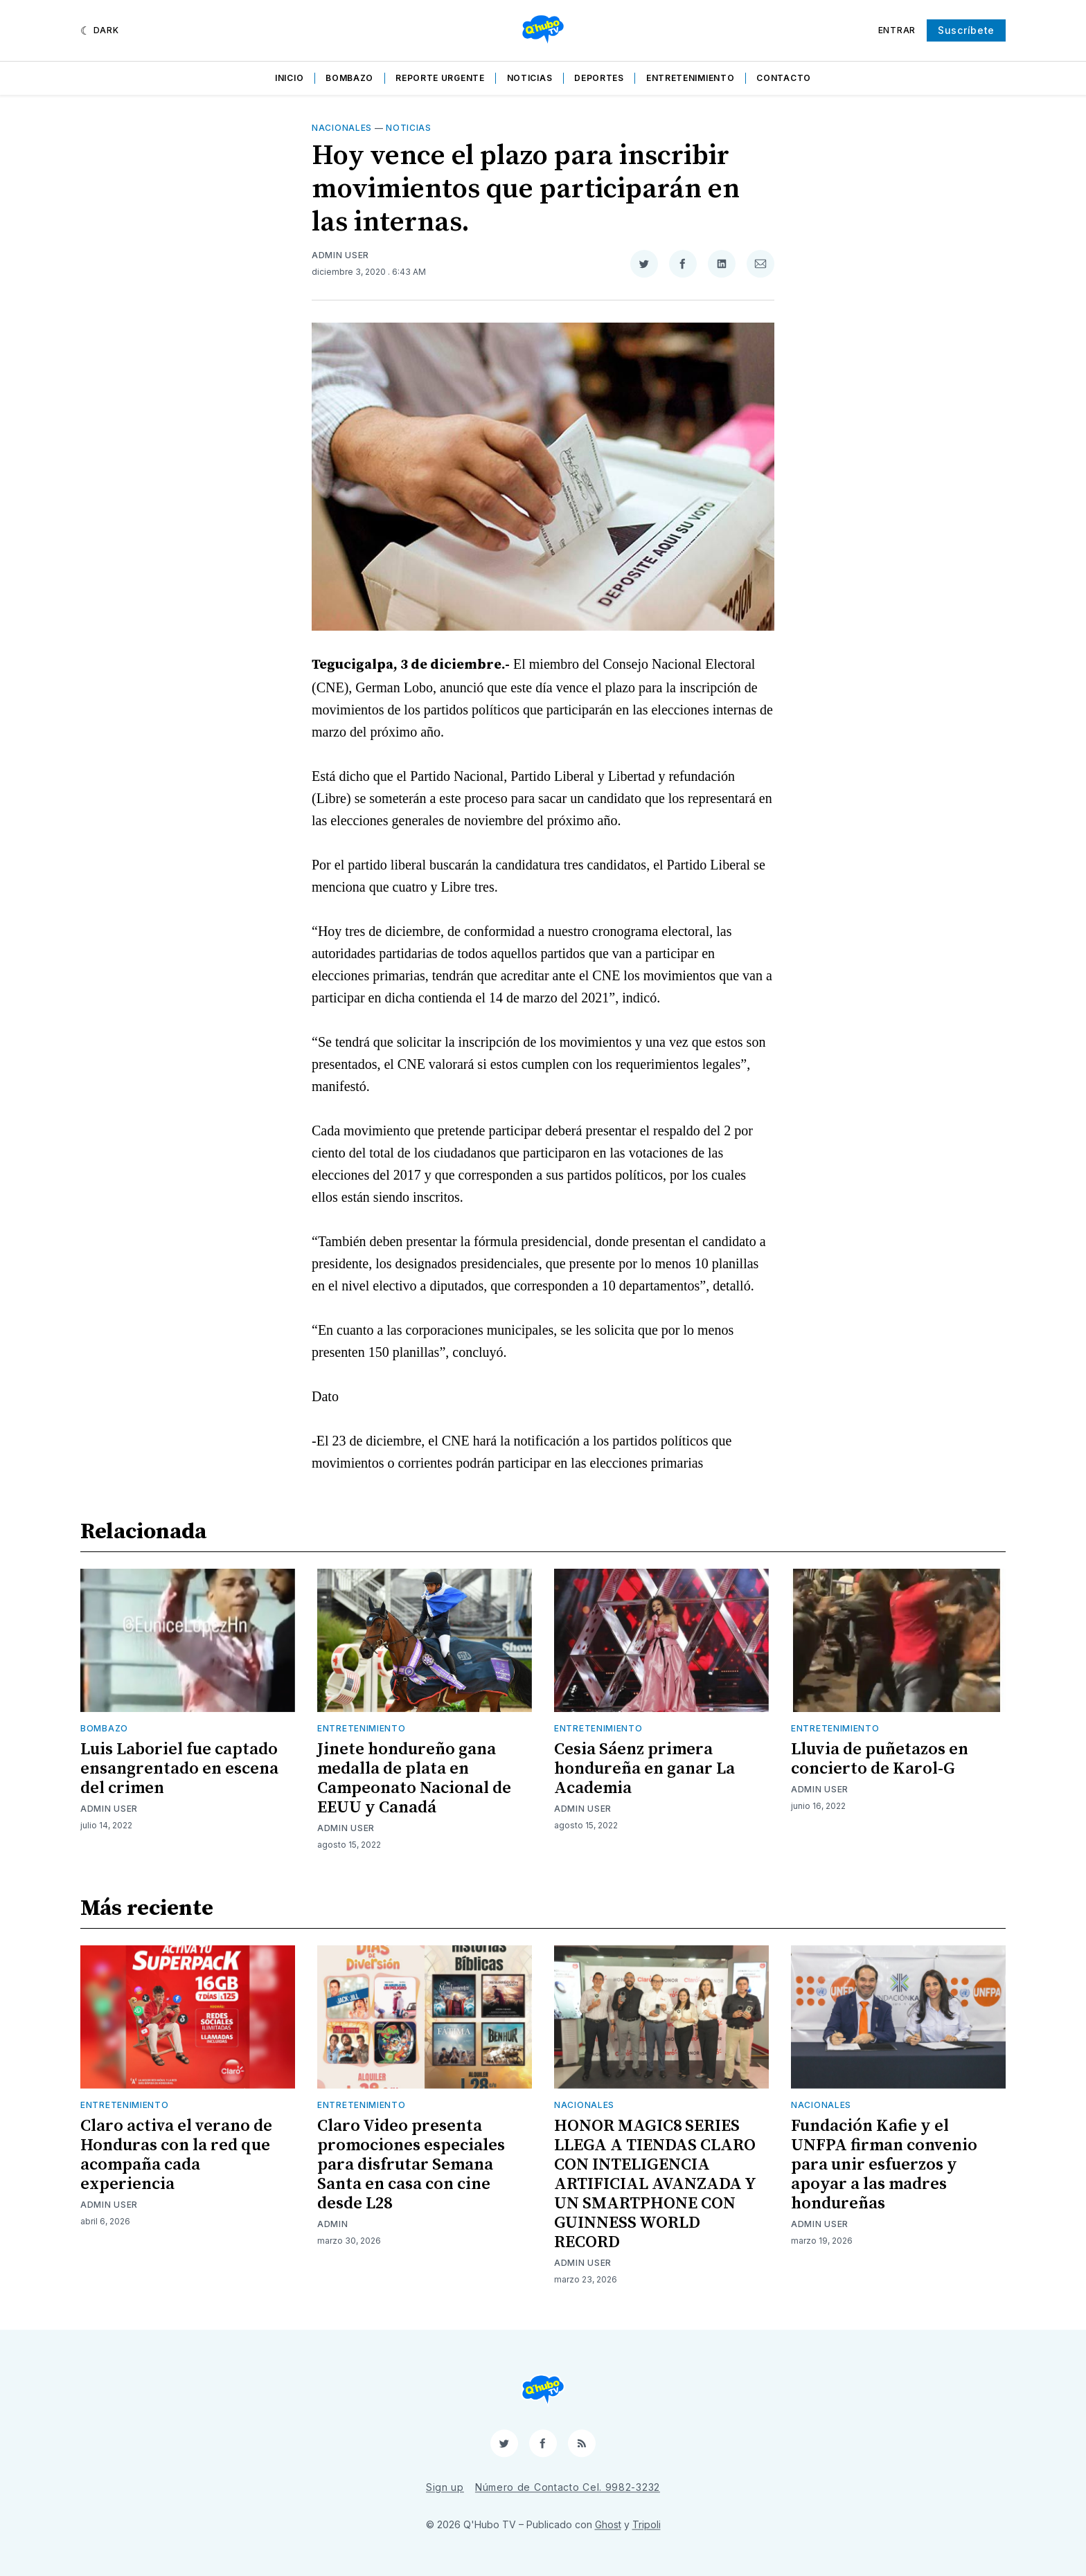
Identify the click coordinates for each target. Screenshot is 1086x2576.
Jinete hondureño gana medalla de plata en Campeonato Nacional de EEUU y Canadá (414, 1778)
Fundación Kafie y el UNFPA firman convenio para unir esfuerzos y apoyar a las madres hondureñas (884, 2165)
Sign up (445, 2487)
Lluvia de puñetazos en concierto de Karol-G (879, 1759)
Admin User (340, 255)
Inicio (289, 78)
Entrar (897, 30)
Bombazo (349, 78)
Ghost (608, 2524)
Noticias (530, 78)
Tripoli (646, 2524)
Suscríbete (966, 30)
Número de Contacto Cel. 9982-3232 (567, 2487)
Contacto (783, 78)
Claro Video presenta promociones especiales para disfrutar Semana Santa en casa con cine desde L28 (411, 2165)
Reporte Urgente (440, 78)
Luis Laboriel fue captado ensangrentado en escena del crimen (179, 1769)
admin (332, 2224)
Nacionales (342, 128)
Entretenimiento (690, 78)
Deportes (599, 78)
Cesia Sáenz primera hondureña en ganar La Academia (644, 1769)
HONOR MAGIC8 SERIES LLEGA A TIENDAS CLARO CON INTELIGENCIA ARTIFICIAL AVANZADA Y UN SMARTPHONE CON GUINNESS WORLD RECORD (655, 2184)
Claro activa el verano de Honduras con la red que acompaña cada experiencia (176, 2155)
